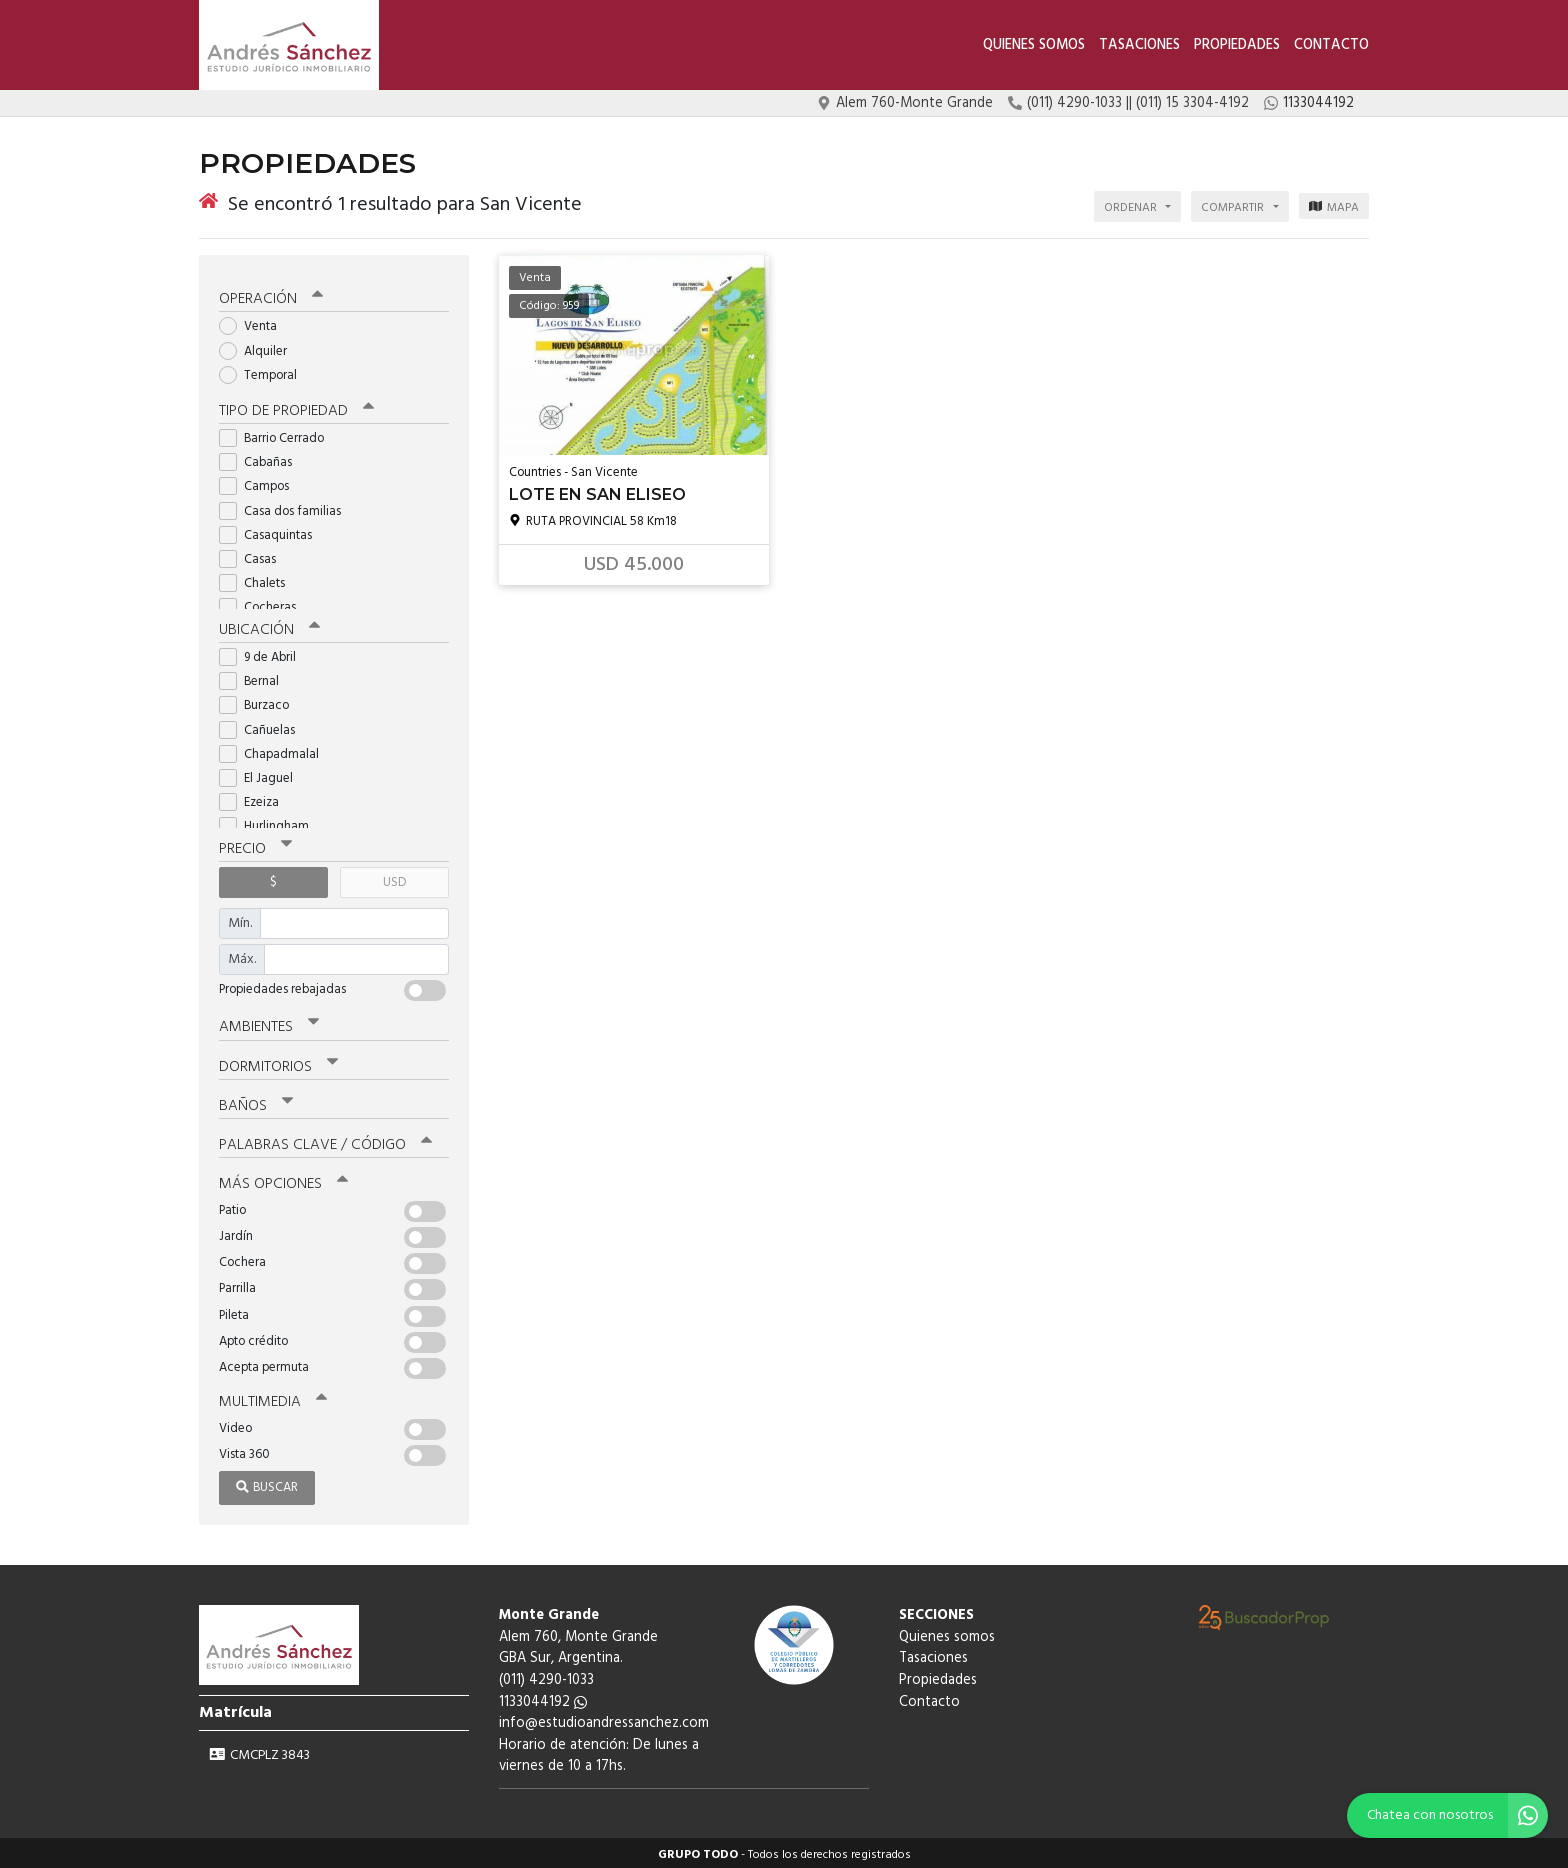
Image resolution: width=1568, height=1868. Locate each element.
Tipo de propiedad (296, 407)
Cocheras (264, 604)
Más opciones (283, 1180)
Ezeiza (255, 798)
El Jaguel (262, 774)
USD (394, 878)
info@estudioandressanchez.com (604, 1719)
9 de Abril (264, 653)
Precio (255, 845)
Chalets (258, 579)
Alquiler (259, 347)
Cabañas (262, 458)
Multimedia (273, 1398)
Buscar (267, 1483)
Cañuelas (263, 726)
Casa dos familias (286, 507)
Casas (254, 555)
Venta (254, 323)
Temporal (264, 371)
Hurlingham (270, 823)
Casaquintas (272, 531)
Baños (256, 1102)
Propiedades (1237, 45)
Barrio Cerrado (278, 434)
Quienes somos (1034, 45)
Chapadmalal (275, 750)
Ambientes (269, 1024)
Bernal (255, 677)
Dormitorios (278, 1063)
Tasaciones (1139, 45)
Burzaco (260, 702)
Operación (271, 296)
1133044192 (543, 1698)
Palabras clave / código (325, 1141)
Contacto (1331, 45)
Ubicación (269, 626)
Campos (260, 483)
